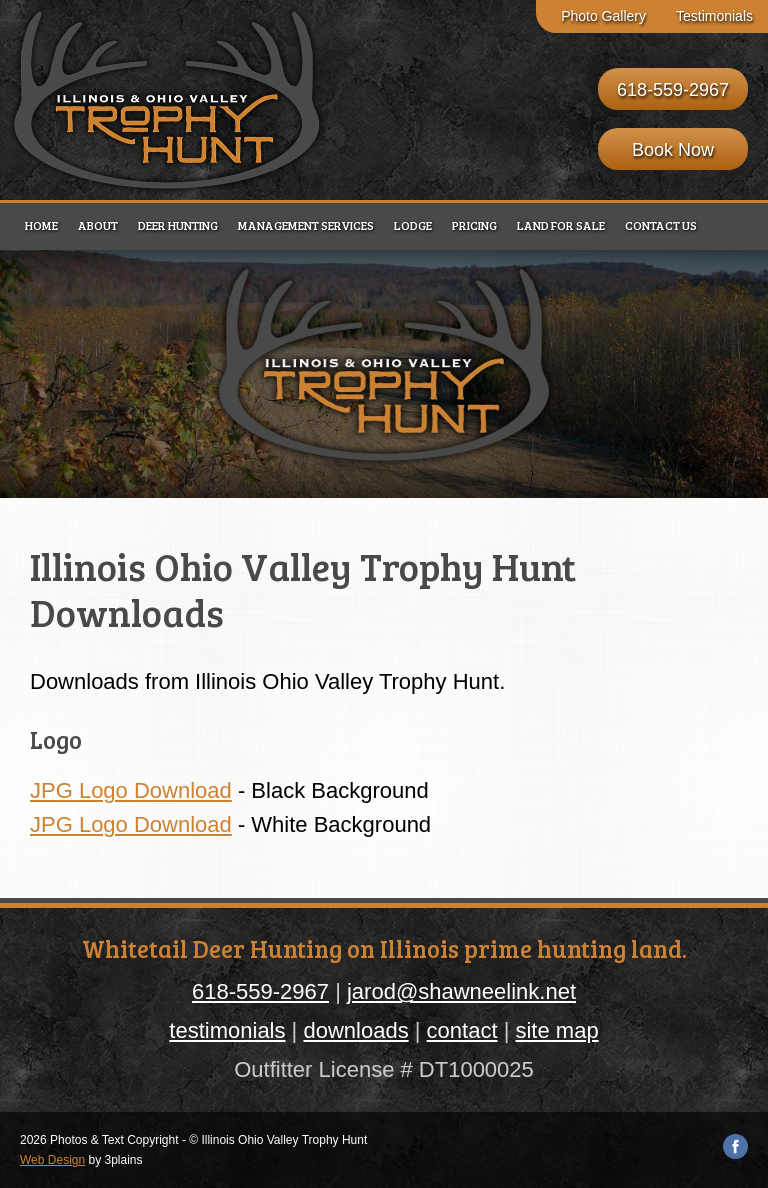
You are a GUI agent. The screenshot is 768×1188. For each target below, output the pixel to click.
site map (556, 1030)
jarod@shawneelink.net (461, 991)
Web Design (52, 1160)
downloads (355, 1030)
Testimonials (714, 16)
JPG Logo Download (131, 790)
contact (462, 1030)
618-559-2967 (673, 90)
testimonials (227, 1030)
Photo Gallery (603, 16)
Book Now (673, 150)
